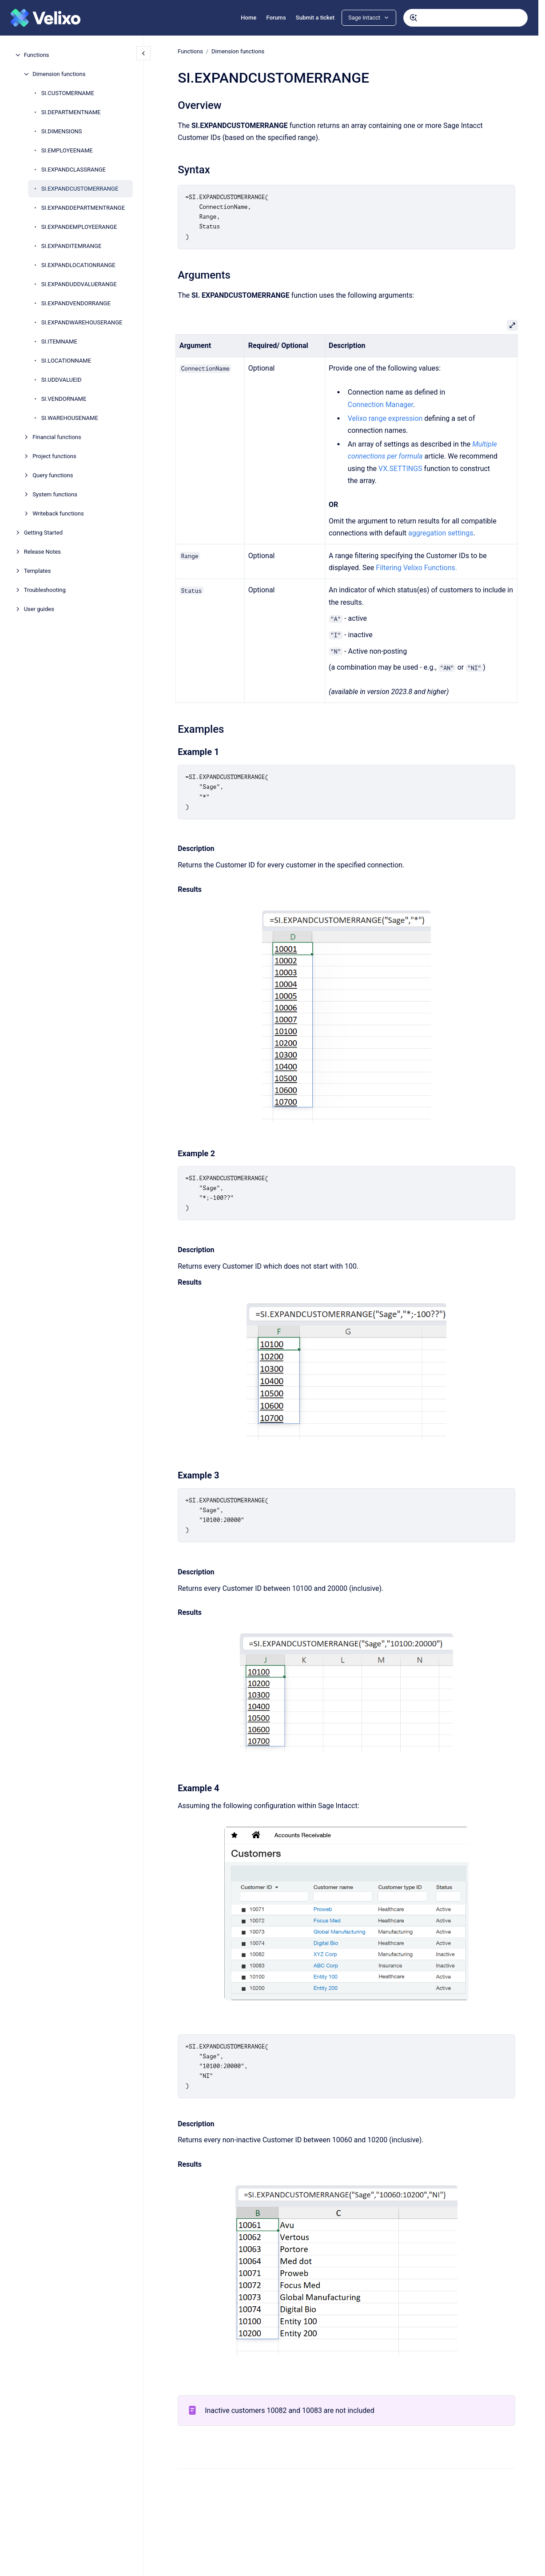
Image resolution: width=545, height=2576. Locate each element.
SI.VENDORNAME (64, 398)
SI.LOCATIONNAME (66, 360)
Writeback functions (58, 513)
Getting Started (43, 532)
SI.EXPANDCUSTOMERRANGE (80, 188)
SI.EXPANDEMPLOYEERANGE (79, 227)
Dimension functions (58, 74)
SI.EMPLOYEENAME (67, 150)
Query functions (52, 475)
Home (248, 17)
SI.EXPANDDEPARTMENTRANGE (83, 207)
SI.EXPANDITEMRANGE (71, 246)
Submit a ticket (315, 17)
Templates (37, 570)
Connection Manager (380, 404)
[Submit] (413, 18)
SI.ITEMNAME (59, 341)
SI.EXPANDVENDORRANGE (76, 303)
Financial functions (56, 437)
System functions (54, 494)
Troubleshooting (45, 590)
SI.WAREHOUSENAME (69, 418)
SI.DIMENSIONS (61, 131)
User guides (39, 609)
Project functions (54, 456)
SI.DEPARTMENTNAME (71, 112)
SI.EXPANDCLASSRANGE (73, 169)
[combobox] (465, 17)
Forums (276, 17)
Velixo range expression (384, 418)
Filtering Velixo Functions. (416, 567)
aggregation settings (440, 533)
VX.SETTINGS (400, 468)
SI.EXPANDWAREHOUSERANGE (82, 322)
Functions (36, 55)
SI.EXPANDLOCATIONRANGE (78, 265)
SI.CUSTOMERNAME (67, 93)
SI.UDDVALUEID (61, 379)
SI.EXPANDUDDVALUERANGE (79, 284)
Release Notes (42, 551)
